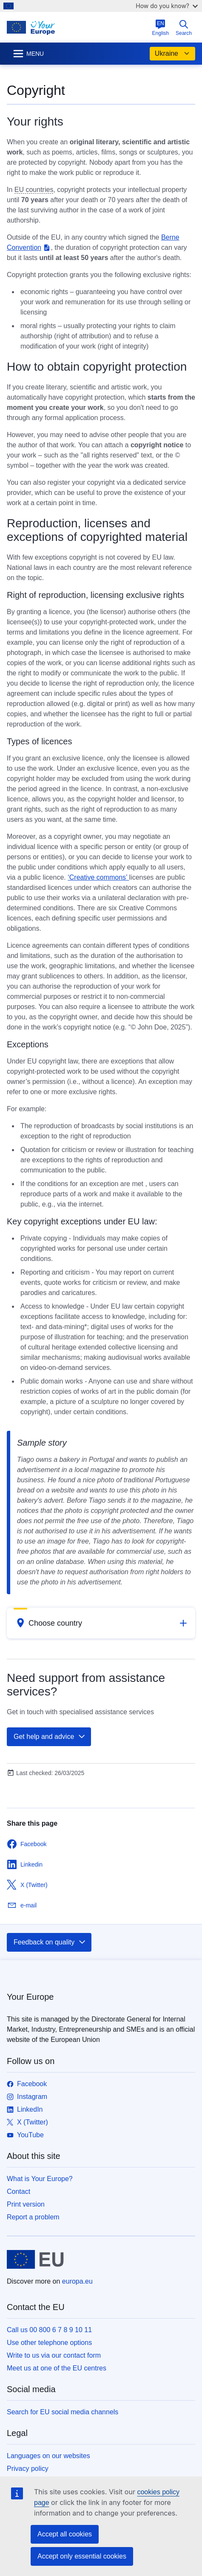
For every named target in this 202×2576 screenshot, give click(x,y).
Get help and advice (50, 1737)
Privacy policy (27, 2468)
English (160, 27)
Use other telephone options (49, 2342)
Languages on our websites (48, 2455)
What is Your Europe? (40, 2178)
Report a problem (33, 2217)
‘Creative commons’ (98, 877)
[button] (101, 1623)
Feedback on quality (50, 1942)
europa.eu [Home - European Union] (77, 2281)
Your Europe (30, 1996)
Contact (18, 2191)
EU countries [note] (34, 189)
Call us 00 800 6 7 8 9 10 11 (49, 2329)
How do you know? (167, 5)
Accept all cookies (64, 2534)
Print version (26, 2204)
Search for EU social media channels (62, 2412)
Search (184, 27)
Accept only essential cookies (81, 2556)
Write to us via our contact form (54, 2355)
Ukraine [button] (172, 53)
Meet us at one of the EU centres (56, 2368)
